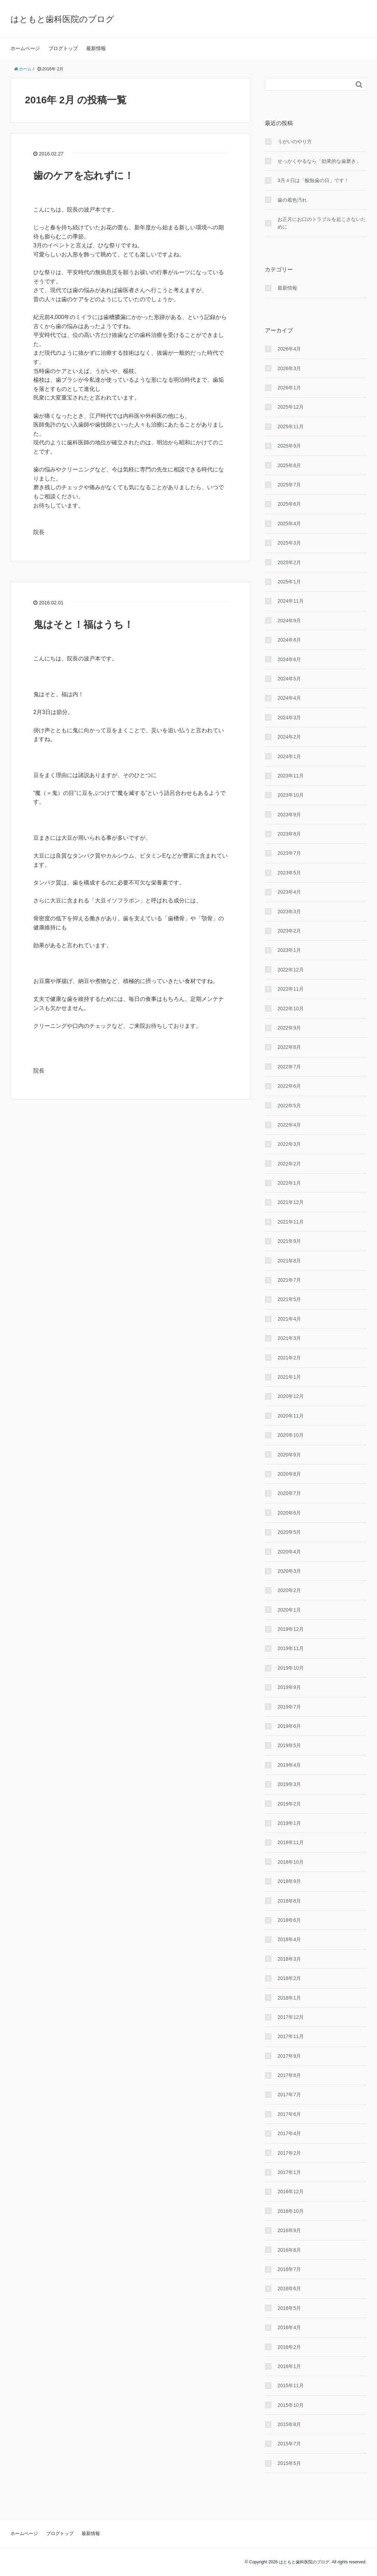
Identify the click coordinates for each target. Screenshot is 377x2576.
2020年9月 (289, 1454)
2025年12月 (290, 407)
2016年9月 (289, 2230)
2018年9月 (289, 1881)
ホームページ (25, 48)
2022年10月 (290, 1008)
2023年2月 (289, 931)
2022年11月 (290, 989)
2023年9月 (289, 814)
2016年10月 (290, 2211)
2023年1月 (289, 950)
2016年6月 (289, 2288)
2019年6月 (289, 1726)
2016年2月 (289, 2347)
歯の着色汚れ (292, 200)
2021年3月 (289, 1338)
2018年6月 (289, 1920)
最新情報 (96, 48)
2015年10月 (290, 2405)
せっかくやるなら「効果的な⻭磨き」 (319, 161)
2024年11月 (290, 601)
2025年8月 (289, 465)
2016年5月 (289, 2308)
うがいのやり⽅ (294, 141)
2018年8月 (289, 1901)
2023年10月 (290, 795)
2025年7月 (289, 484)
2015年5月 (289, 2463)
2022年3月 (289, 1144)
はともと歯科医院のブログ (62, 19)
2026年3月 (289, 368)
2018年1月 (289, 1998)
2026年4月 (289, 349)
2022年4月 (289, 1125)
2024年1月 (289, 756)
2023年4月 (289, 892)
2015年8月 (289, 2424)
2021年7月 (289, 1280)
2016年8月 (289, 2250)
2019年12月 (290, 1629)
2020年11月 (290, 1416)
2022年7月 (289, 1066)
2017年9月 (289, 2056)
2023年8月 (289, 834)
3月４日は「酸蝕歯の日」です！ (313, 180)
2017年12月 (290, 2017)
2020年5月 (289, 1532)
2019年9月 (289, 1687)
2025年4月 (289, 523)
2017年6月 (289, 2114)
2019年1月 (289, 1823)
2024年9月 (289, 620)
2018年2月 (289, 1978)
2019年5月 (289, 1745)
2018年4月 (289, 1939)
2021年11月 (290, 1222)
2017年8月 (289, 2075)
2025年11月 (290, 426)
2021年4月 (289, 1319)
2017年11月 (290, 2036)
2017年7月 (289, 2094)
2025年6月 (289, 504)
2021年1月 (289, 1377)
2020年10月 (290, 1435)
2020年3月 (289, 1571)
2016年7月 (289, 2269)
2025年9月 (289, 446)
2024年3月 (289, 717)
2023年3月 (289, 911)
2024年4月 (289, 698)
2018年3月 (289, 1959)
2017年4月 (289, 2133)
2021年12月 (290, 1202)
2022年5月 (289, 1105)
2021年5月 (289, 1299)
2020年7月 (289, 1493)
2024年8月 (289, 640)
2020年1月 (289, 1610)
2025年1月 (289, 581)
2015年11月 (290, 2385)
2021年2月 (289, 1357)
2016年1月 (289, 2366)
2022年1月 (289, 1183)
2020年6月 (289, 1513)
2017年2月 (289, 2153)
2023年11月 (290, 775)
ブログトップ (63, 48)
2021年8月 (289, 1260)
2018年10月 (290, 1862)
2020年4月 (289, 1551)
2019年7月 (289, 1707)
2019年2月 (289, 1804)
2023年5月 (289, 872)
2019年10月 (290, 1668)
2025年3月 (289, 543)
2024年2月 (289, 737)
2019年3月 (289, 1784)
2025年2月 (289, 562)
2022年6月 (289, 1086)
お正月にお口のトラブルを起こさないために (321, 223)
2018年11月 (290, 1842)
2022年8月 (289, 1047)
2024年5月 (289, 678)
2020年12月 (290, 1396)
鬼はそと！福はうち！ (83, 624)
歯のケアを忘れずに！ (83, 175)
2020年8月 (289, 1474)
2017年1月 (289, 2172)
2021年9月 (289, 1241)
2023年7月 (289, 853)
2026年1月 (289, 387)
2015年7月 (289, 2443)
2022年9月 (289, 1028)
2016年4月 (289, 2327)
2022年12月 (290, 969)
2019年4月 (289, 1765)
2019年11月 (290, 1648)
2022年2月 (289, 1163)
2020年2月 (289, 1590)
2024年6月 (289, 659)
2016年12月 (290, 2191)
